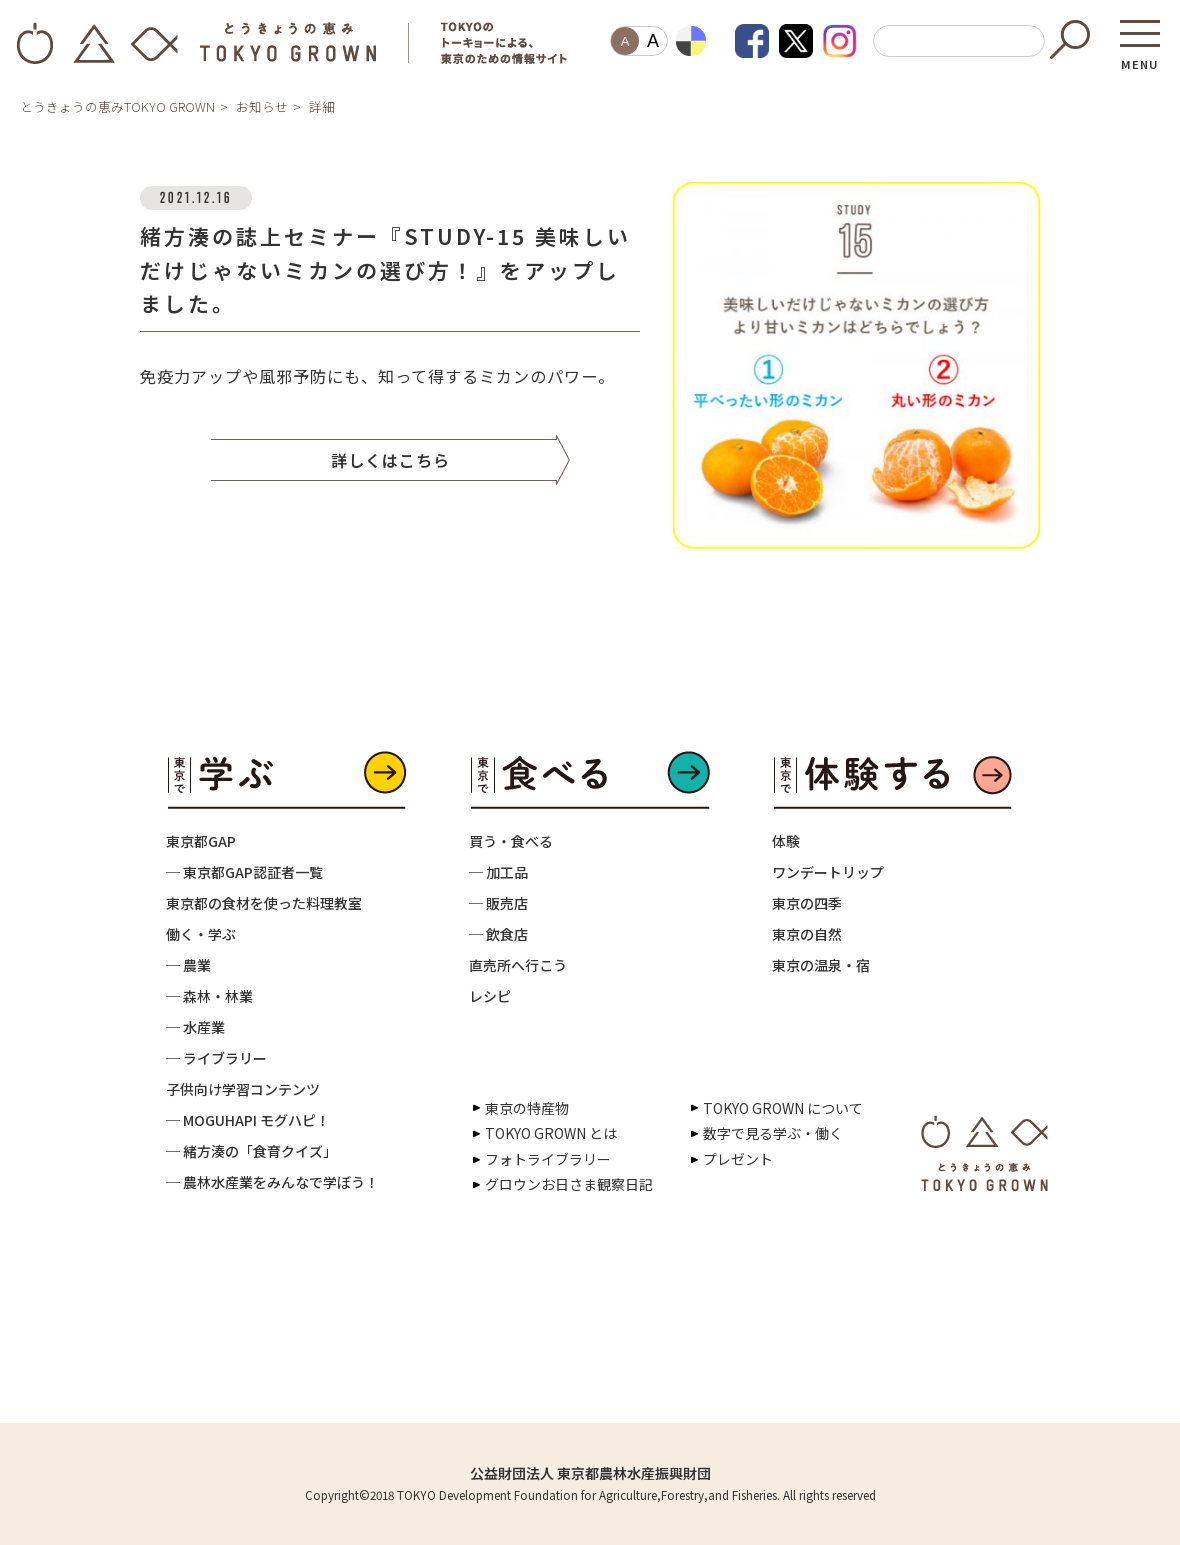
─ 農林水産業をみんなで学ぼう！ (272, 1182)
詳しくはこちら (390, 460)
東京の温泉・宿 (821, 965)
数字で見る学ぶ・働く (773, 1133)
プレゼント (738, 1159)
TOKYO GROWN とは (551, 1133)
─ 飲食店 (498, 934)
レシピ (490, 996)
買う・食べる (511, 841)
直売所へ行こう (518, 965)
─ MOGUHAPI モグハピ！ (248, 1120)
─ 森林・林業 (209, 996)
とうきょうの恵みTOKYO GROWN (117, 106)
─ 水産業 (195, 1027)
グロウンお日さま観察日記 (569, 1184)
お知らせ (262, 106)
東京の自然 (807, 934)
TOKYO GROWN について (783, 1108)
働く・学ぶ (201, 934)
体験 (786, 841)
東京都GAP (201, 841)
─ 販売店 (498, 903)
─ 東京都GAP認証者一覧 (244, 872)
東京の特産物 (527, 1108)
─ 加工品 (498, 872)
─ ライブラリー (216, 1058)
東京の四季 (807, 903)
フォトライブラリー (548, 1159)
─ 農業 (188, 965)
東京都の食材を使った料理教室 (264, 903)
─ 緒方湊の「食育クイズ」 (251, 1151)
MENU (1140, 58)
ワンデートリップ (828, 872)
